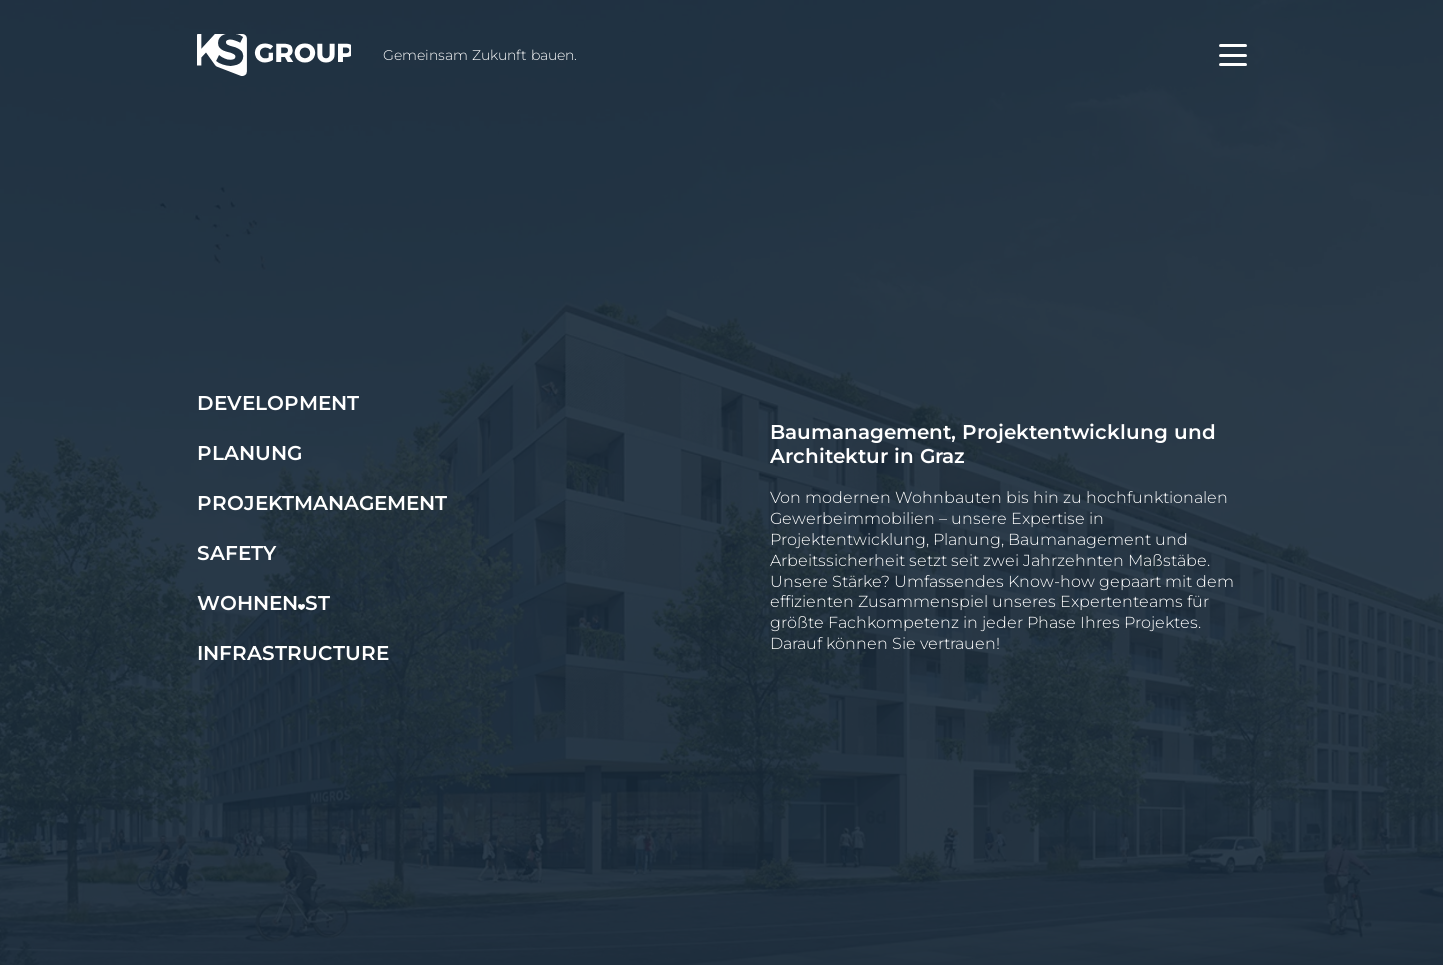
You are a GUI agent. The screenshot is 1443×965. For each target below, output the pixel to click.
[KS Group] (274, 55)
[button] (1233, 55)
